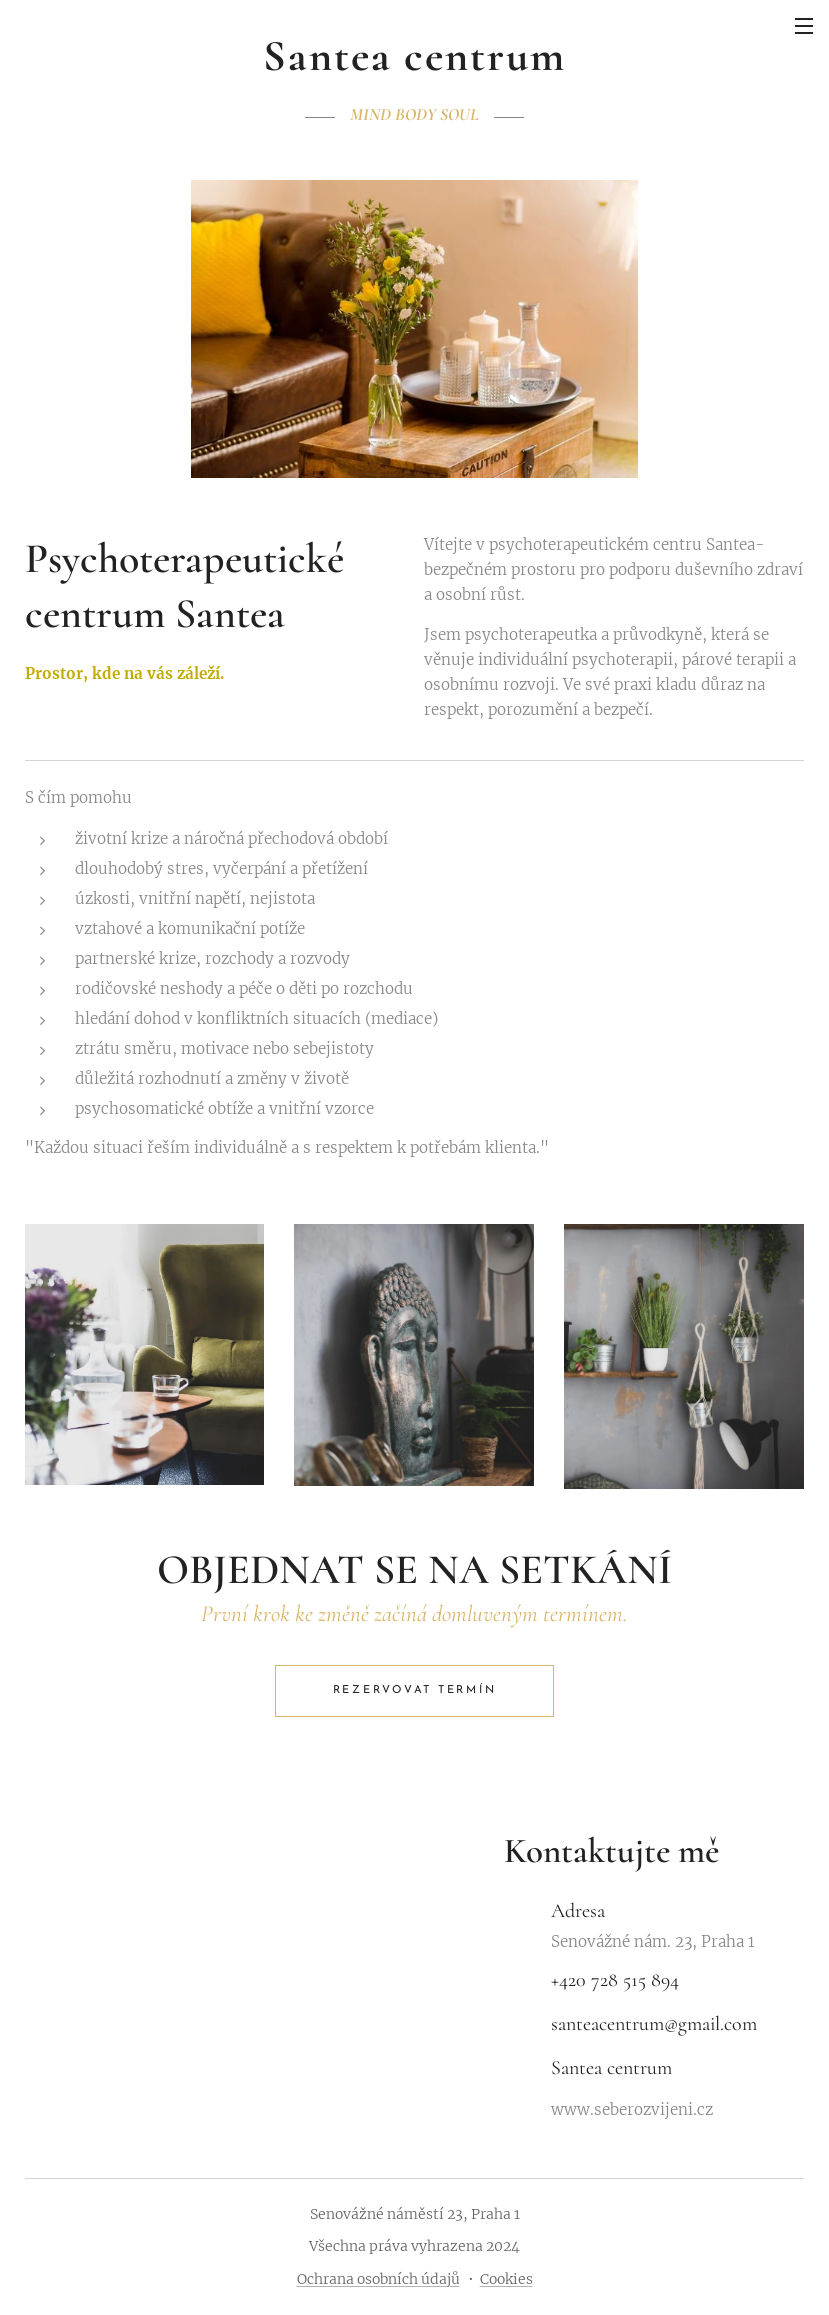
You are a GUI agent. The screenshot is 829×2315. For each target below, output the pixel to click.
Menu (804, 26)
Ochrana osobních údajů (378, 2279)
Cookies (506, 2279)
